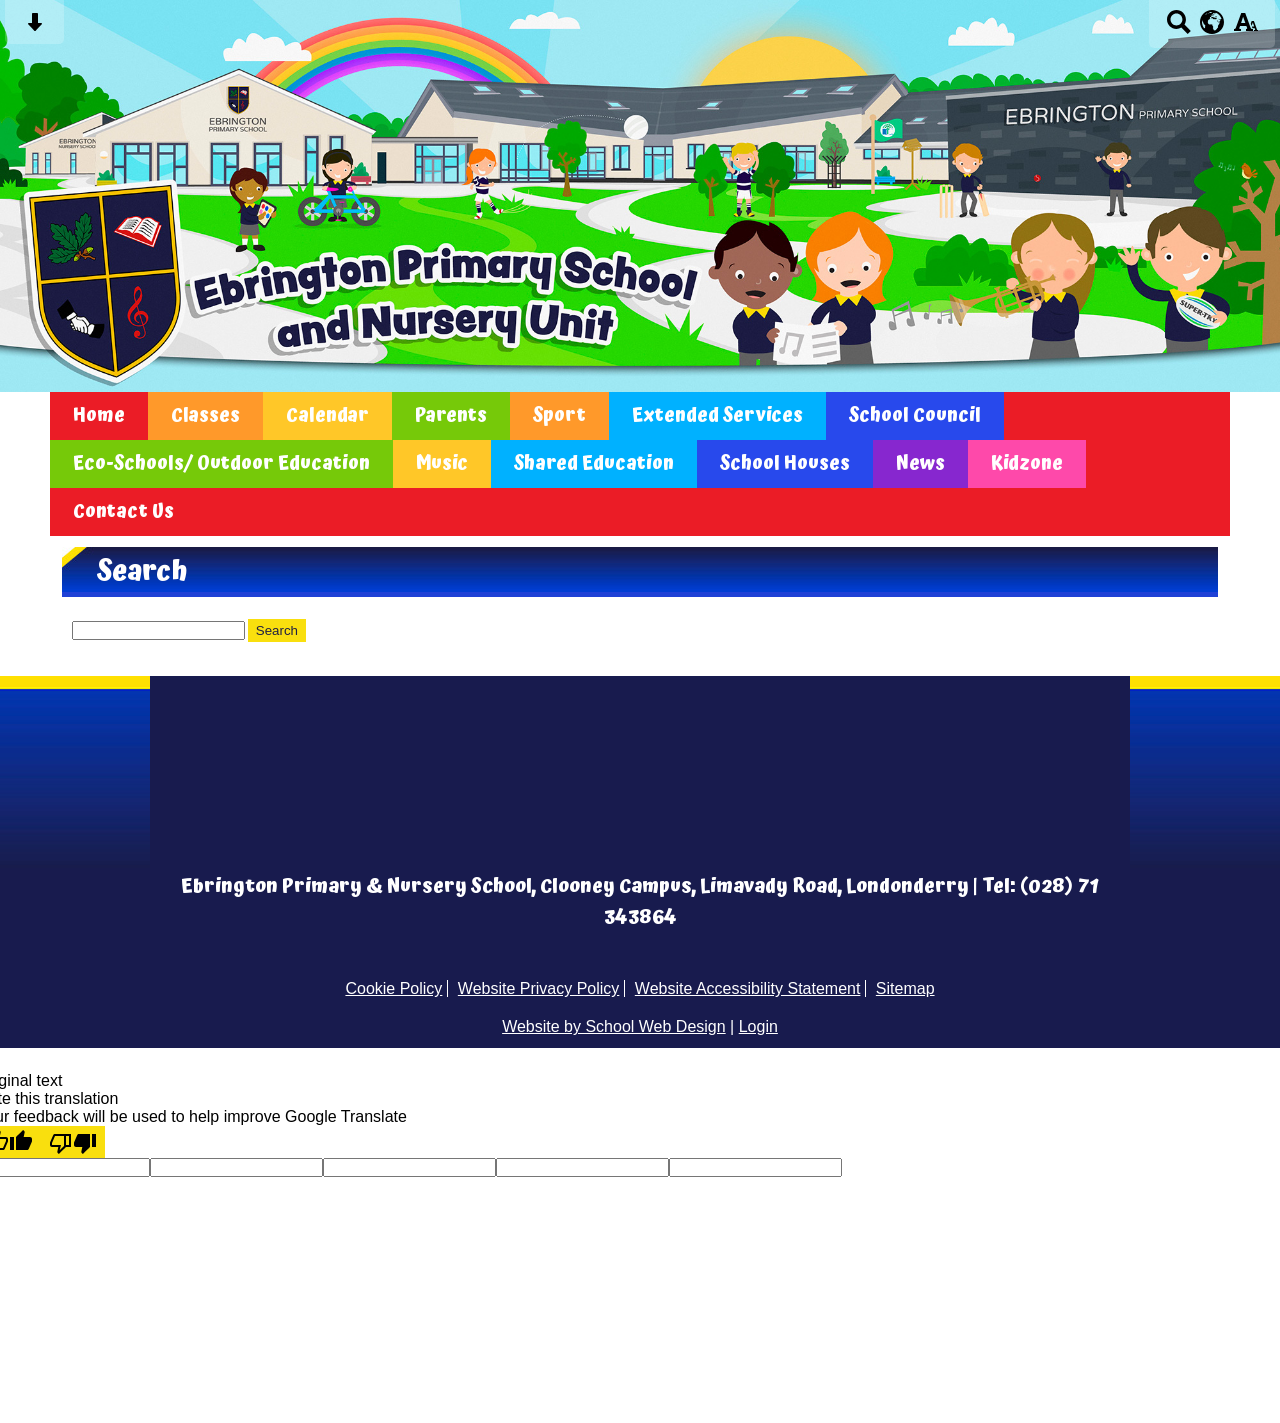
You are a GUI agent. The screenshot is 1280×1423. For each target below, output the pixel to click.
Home (99, 416)
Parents (451, 416)
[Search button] (1178, 28)
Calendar (327, 416)
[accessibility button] (1245, 28)
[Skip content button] (34, 28)
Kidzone (1027, 464)
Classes (205, 416)
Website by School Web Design (614, 1026)
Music (442, 464)
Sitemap (905, 988)
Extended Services (717, 416)
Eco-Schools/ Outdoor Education (221, 464)
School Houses (785, 464)
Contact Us (123, 512)
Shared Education (594, 464)
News (920, 464)
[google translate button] (1212, 22)
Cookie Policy (393, 988)
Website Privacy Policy (539, 988)
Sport (559, 416)
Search (277, 630)
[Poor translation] (73, 1142)
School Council (915, 416)
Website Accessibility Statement (748, 988)
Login (758, 1026)
